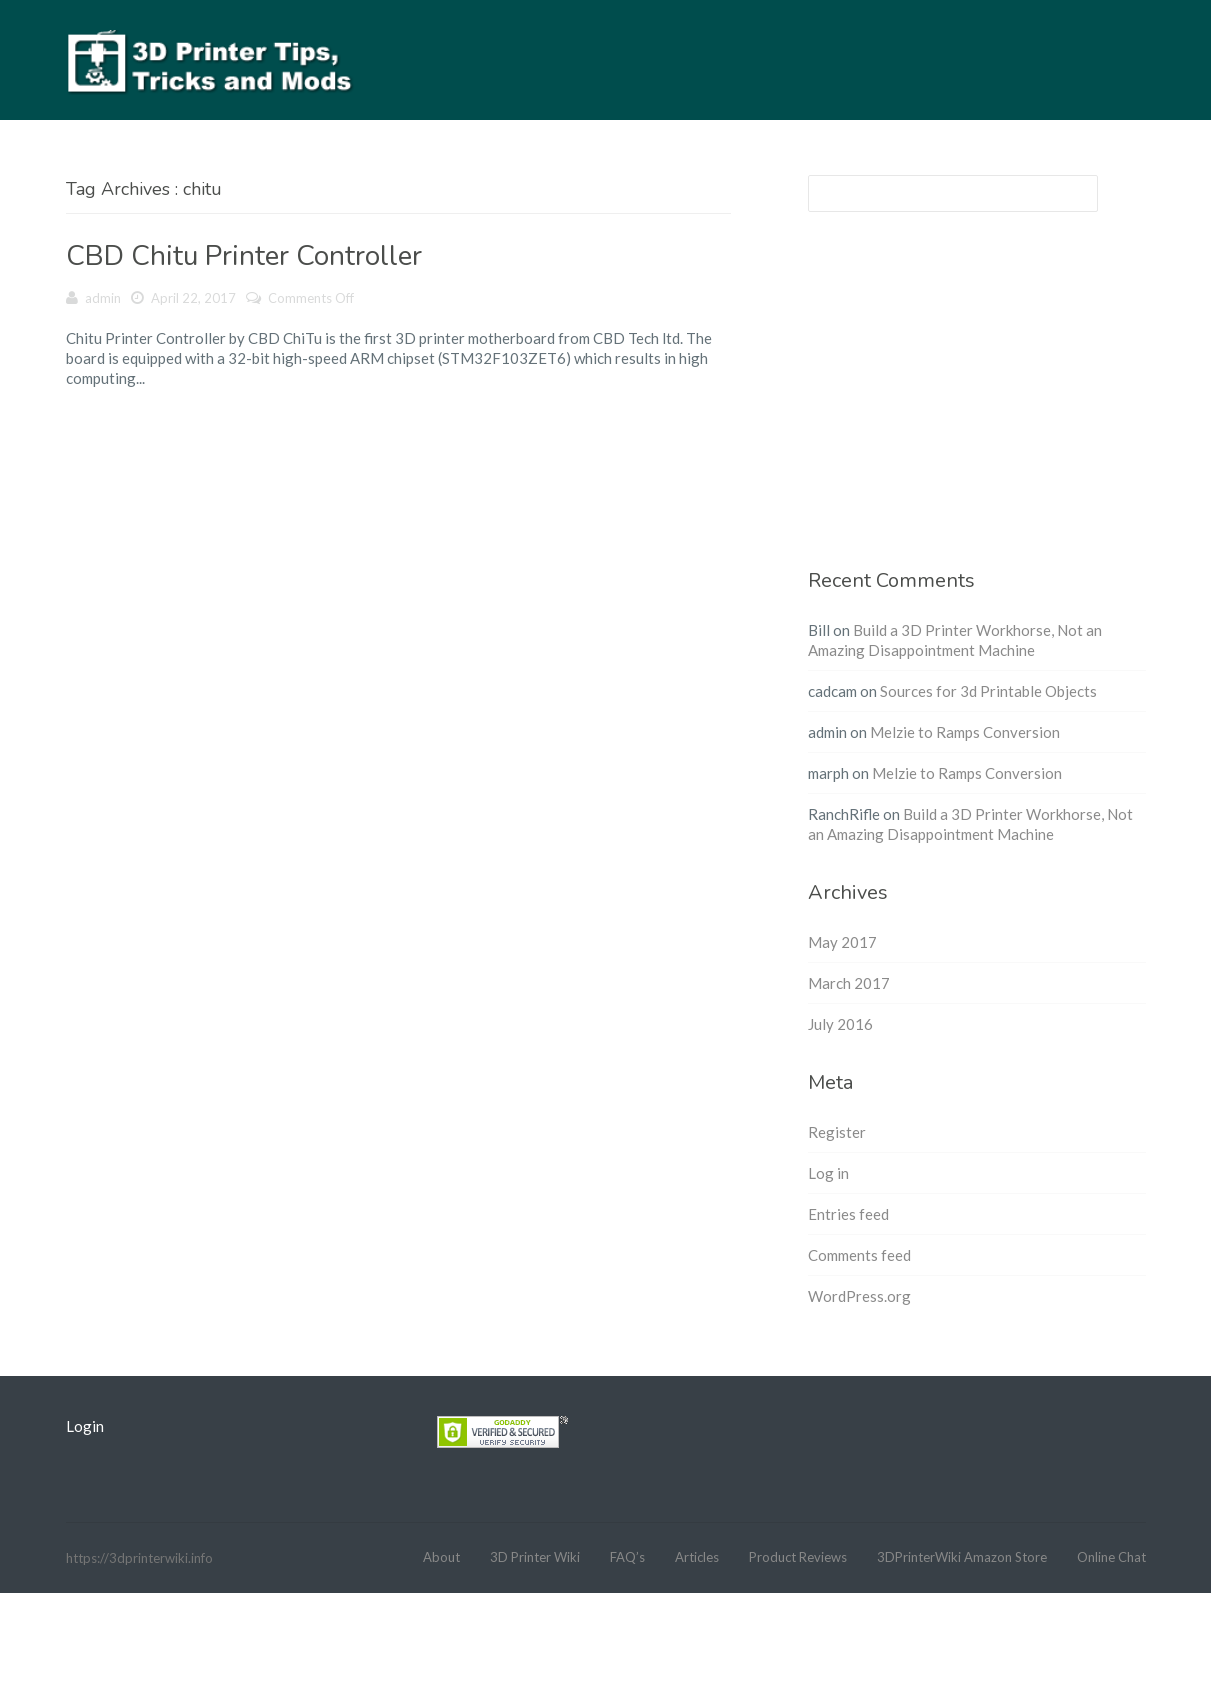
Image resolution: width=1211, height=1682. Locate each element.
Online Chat (1111, 1557)
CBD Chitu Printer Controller (244, 256)
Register (837, 1132)
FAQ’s (627, 1557)
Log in (828, 1173)
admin (103, 298)
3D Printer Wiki (535, 1557)
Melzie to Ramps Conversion (965, 732)
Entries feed (848, 1214)
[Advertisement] (977, 402)
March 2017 (849, 983)
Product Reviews (798, 1557)
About (441, 1557)
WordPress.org (859, 1296)
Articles (697, 1557)
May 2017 (842, 942)
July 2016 (840, 1024)
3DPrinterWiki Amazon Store (962, 1557)
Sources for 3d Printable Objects (988, 691)
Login (85, 1426)
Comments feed (859, 1255)
